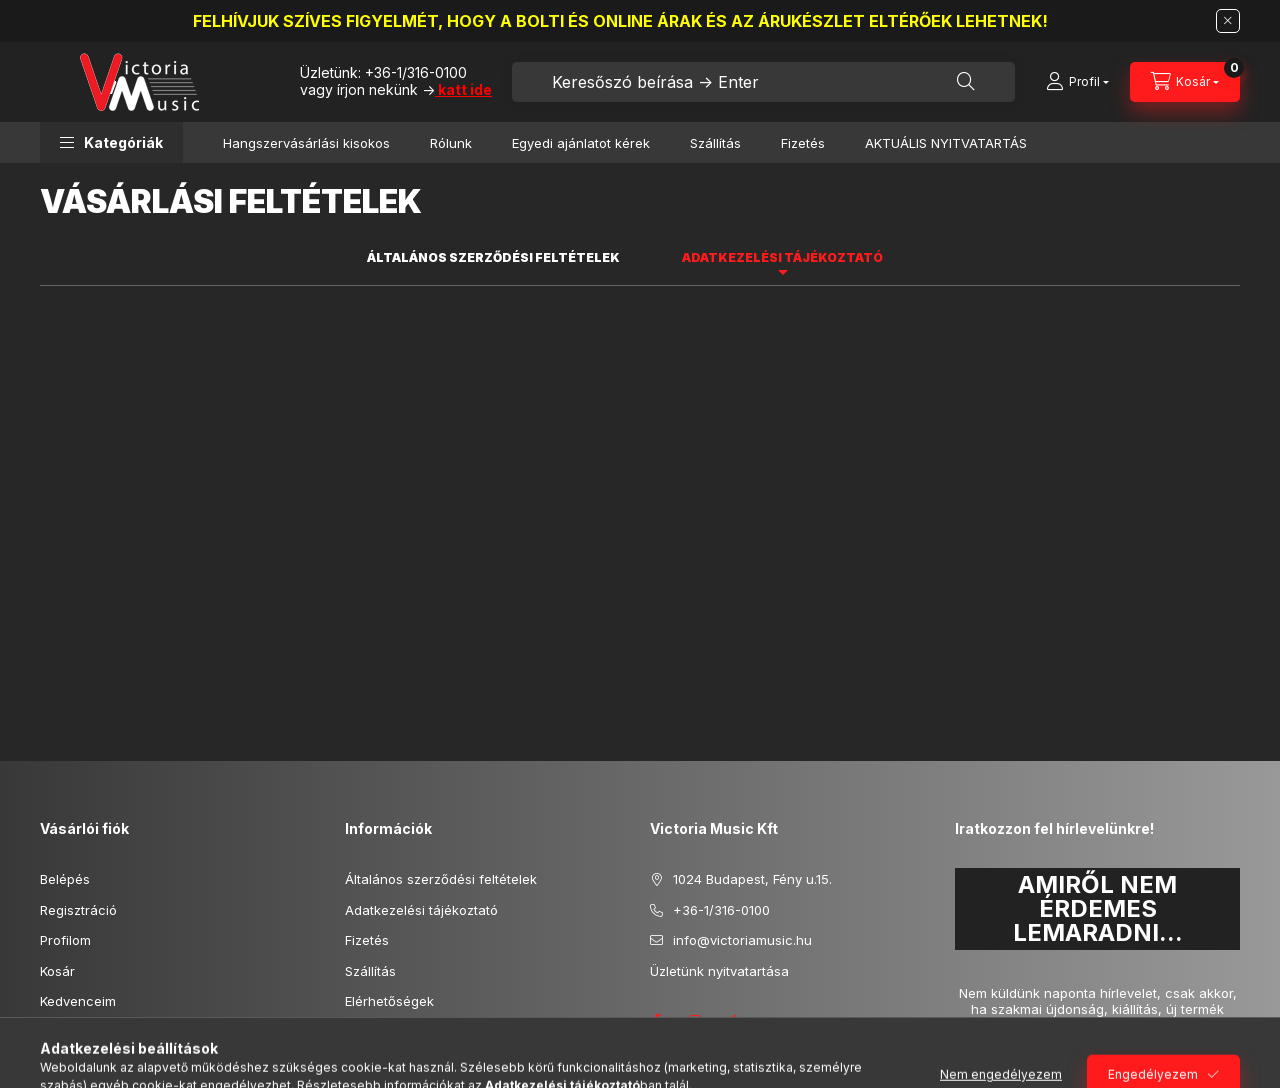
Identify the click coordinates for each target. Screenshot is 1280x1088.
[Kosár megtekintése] (1185, 82)
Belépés (65, 879)
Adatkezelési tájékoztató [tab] (782, 257)
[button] (111, 142)
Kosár (57, 971)
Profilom (65, 940)
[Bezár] (1228, 21)
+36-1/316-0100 (416, 72)
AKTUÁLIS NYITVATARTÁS (946, 143)
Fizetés (803, 143)
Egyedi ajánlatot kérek (581, 143)
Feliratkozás (1013, 1063)
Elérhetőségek (389, 1001)
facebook (656, 1021)
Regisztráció (78, 910)
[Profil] (1077, 82)
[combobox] (763, 82)
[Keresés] (966, 82)
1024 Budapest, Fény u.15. (752, 879)
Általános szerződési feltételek (441, 879)
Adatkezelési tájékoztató (421, 910)
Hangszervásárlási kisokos (306, 143)
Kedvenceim (78, 1001)
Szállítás (715, 143)
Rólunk (451, 143)
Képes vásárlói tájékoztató (122, 1032)
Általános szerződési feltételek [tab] (493, 257)
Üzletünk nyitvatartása (719, 971)
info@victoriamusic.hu (742, 940)
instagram (696, 1021)
